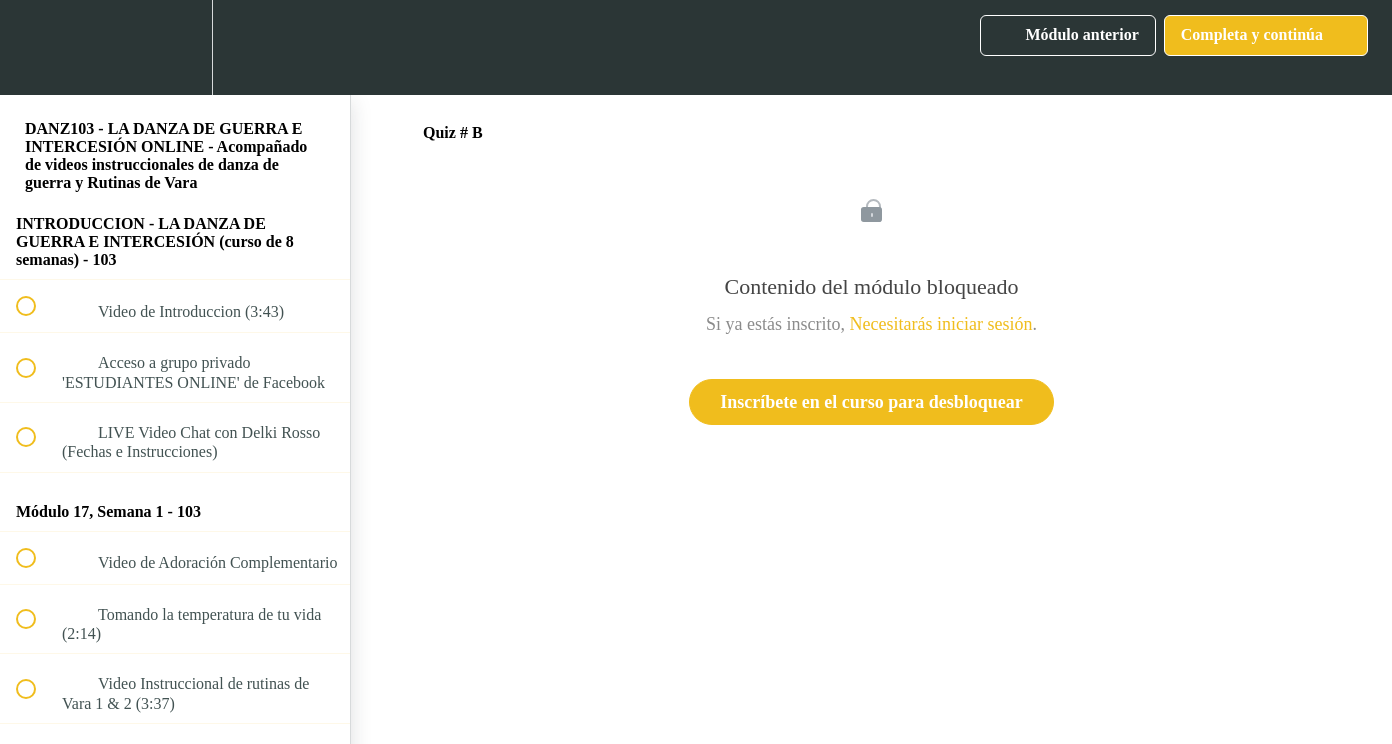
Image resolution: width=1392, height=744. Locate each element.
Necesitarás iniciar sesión (941, 324)
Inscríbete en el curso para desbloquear (871, 402)
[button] (37, 47)
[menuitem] (175, 47)
